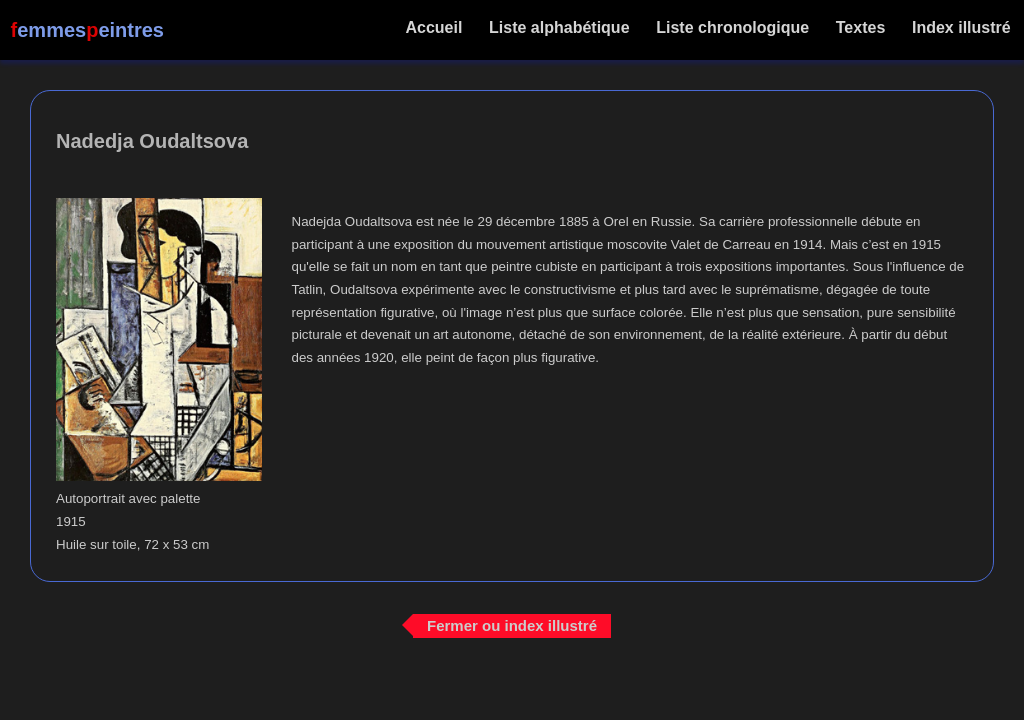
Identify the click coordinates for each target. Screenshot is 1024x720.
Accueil (434, 27)
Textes (860, 27)
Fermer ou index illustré (512, 625)
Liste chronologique (733, 27)
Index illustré (961, 27)
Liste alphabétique (559, 27)
